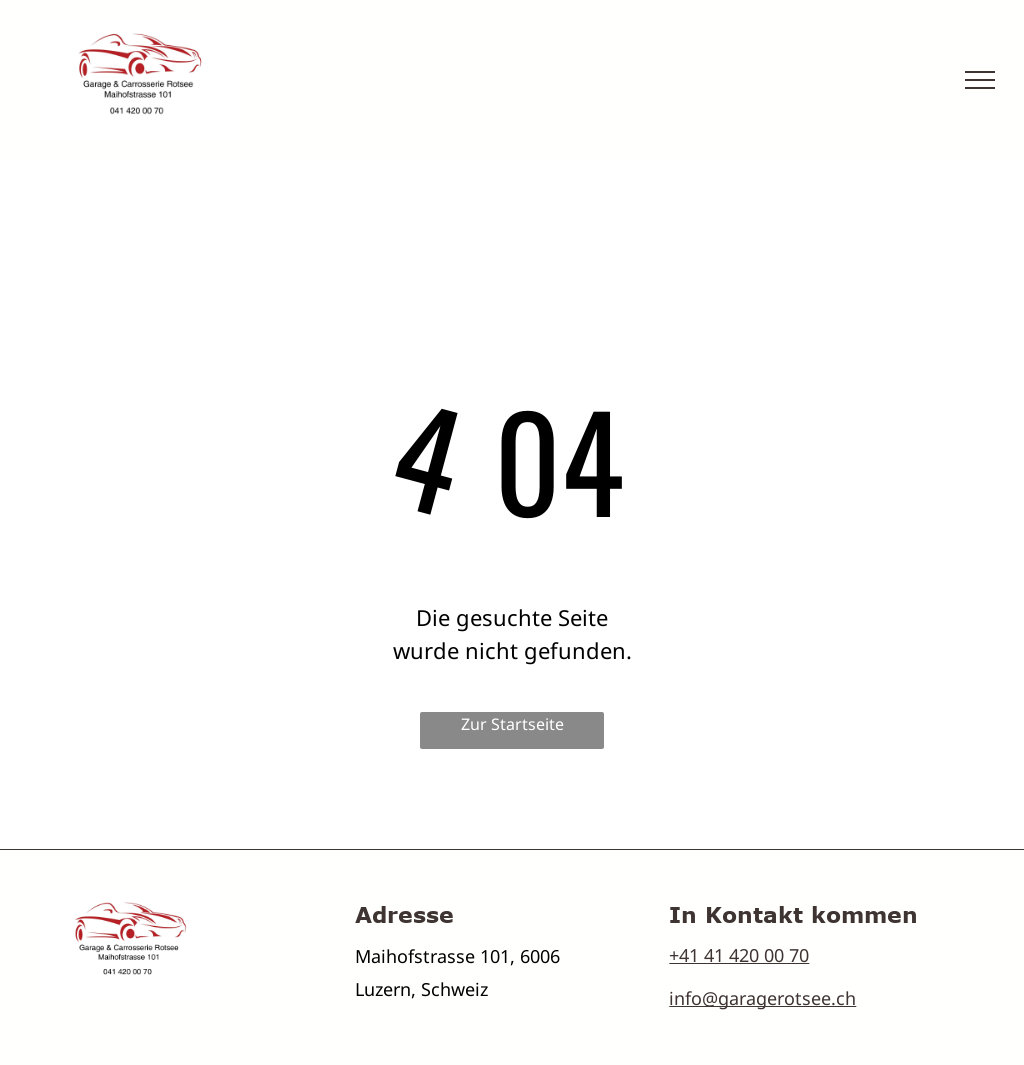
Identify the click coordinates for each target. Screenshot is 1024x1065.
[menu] (980, 80)
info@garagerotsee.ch (762, 998)
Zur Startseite (512, 724)
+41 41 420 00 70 (739, 955)
